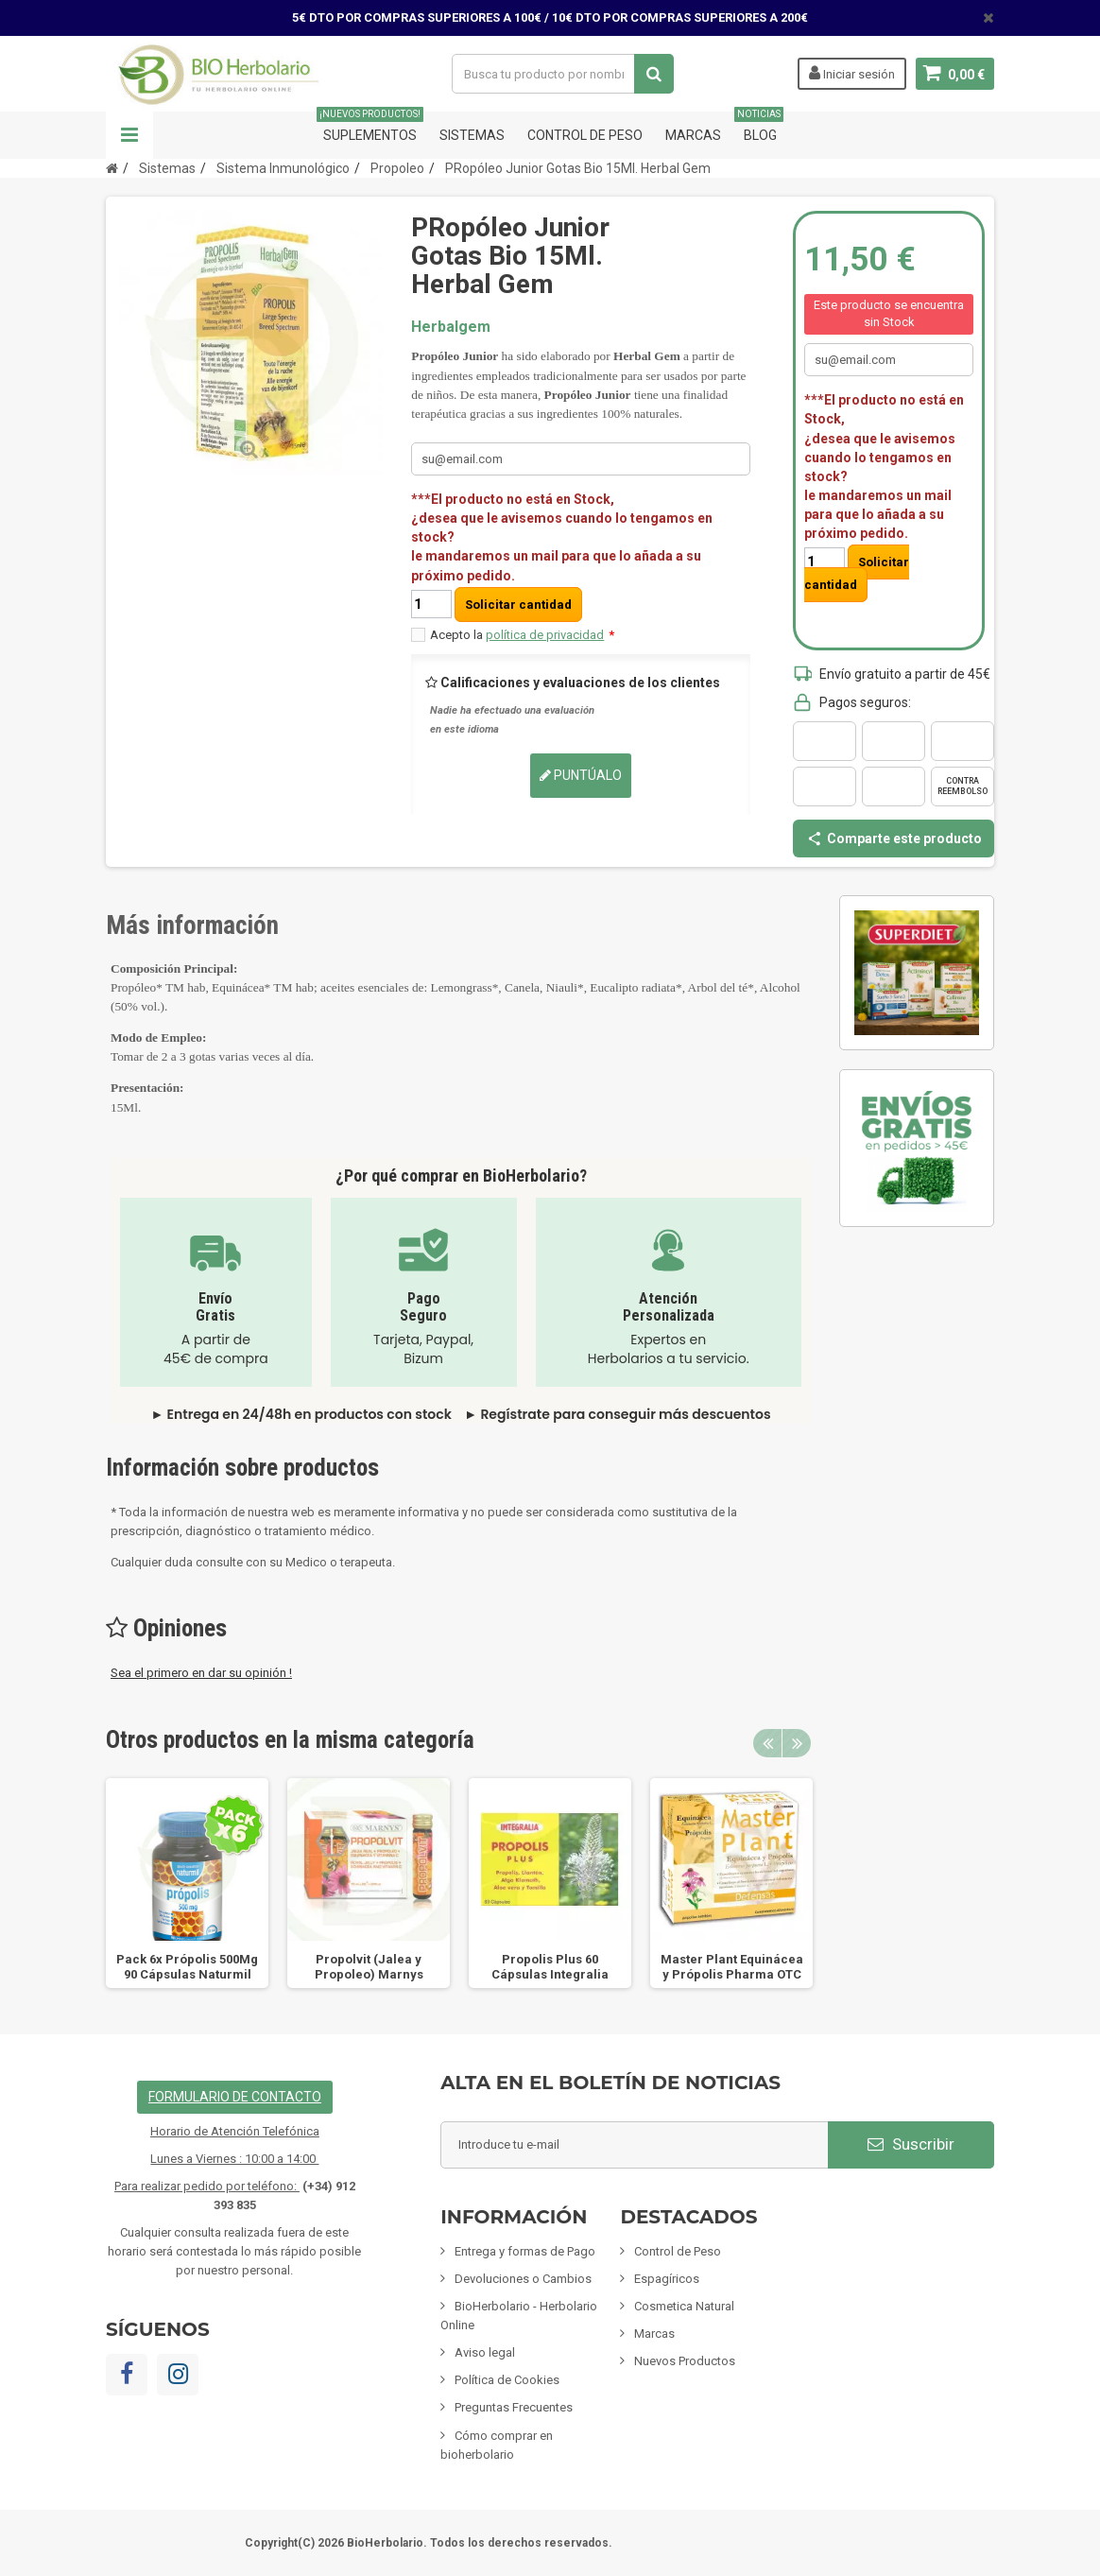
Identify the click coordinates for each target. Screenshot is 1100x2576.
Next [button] (796, 1743)
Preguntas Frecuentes (514, 2407)
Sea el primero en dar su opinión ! (201, 1673)
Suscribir (911, 2144)
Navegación (129, 135)
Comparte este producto (894, 838)
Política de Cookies (507, 2380)
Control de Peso (585, 135)
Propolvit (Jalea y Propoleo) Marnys (369, 1966)
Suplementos (370, 127)
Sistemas (472, 135)
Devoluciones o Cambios (523, 2279)
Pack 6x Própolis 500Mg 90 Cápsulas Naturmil (187, 1966)
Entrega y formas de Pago (525, 2251)
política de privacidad (545, 635)
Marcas (693, 135)
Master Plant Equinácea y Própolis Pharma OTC (732, 1966)
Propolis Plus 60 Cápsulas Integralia (550, 1966)
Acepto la (522, 635)
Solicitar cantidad (518, 604)
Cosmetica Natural (684, 2306)
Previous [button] (767, 1743)
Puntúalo (581, 775)
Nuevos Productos (684, 2361)
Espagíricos (666, 2279)
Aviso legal (485, 2352)
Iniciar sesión (852, 72)
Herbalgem (450, 327)
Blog (760, 127)
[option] (187, 1883)
